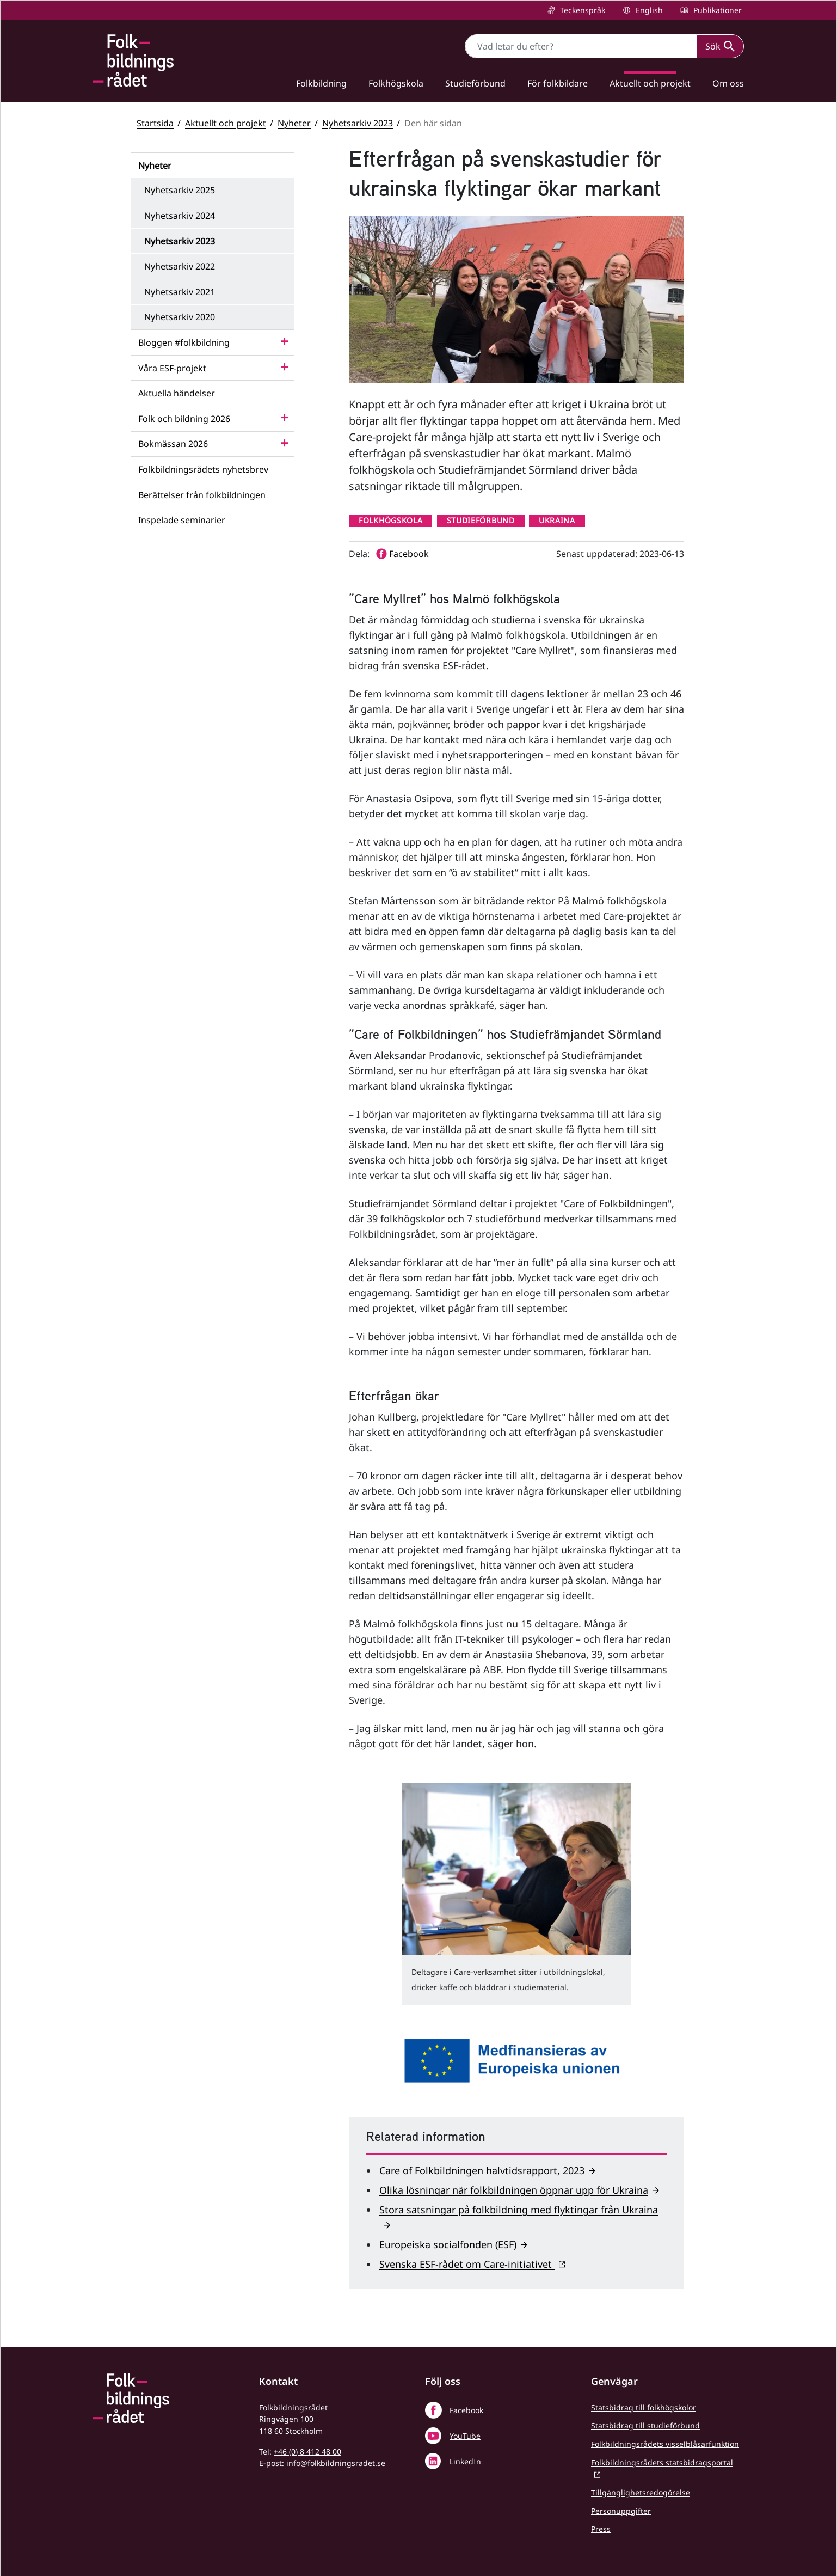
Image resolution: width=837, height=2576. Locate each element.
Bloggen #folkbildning (184, 342)
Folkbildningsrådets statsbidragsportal (662, 2462)
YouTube (465, 2436)
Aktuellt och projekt (650, 83)
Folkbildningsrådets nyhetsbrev (203, 469)
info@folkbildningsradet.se (335, 2463)
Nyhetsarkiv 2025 (179, 190)
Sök (720, 46)
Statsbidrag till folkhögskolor (643, 2407)
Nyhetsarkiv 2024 (179, 216)
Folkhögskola (395, 83)
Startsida (155, 123)
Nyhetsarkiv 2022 (179, 266)
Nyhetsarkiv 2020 (179, 317)
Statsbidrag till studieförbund (645, 2425)
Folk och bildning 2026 (184, 419)
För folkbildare (557, 83)
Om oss (728, 83)
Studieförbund (475, 83)
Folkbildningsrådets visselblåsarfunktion (665, 2444)
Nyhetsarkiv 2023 (357, 123)
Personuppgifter (621, 2511)
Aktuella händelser (176, 393)
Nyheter (294, 123)
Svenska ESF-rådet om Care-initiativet (467, 2264)
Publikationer (716, 10)
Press (601, 2529)
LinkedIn (465, 2461)
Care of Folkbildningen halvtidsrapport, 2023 (481, 2170)
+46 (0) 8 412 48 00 (307, 2451)
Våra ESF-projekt (172, 368)
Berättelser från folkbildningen (202, 495)
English (648, 10)
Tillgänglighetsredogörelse (640, 2492)
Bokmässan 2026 (173, 444)
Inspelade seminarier (181, 520)
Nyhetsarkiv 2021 (179, 292)
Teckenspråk (581, 10)
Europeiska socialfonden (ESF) (447, 2244)
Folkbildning (321, 83)
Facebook (466, 2410)
